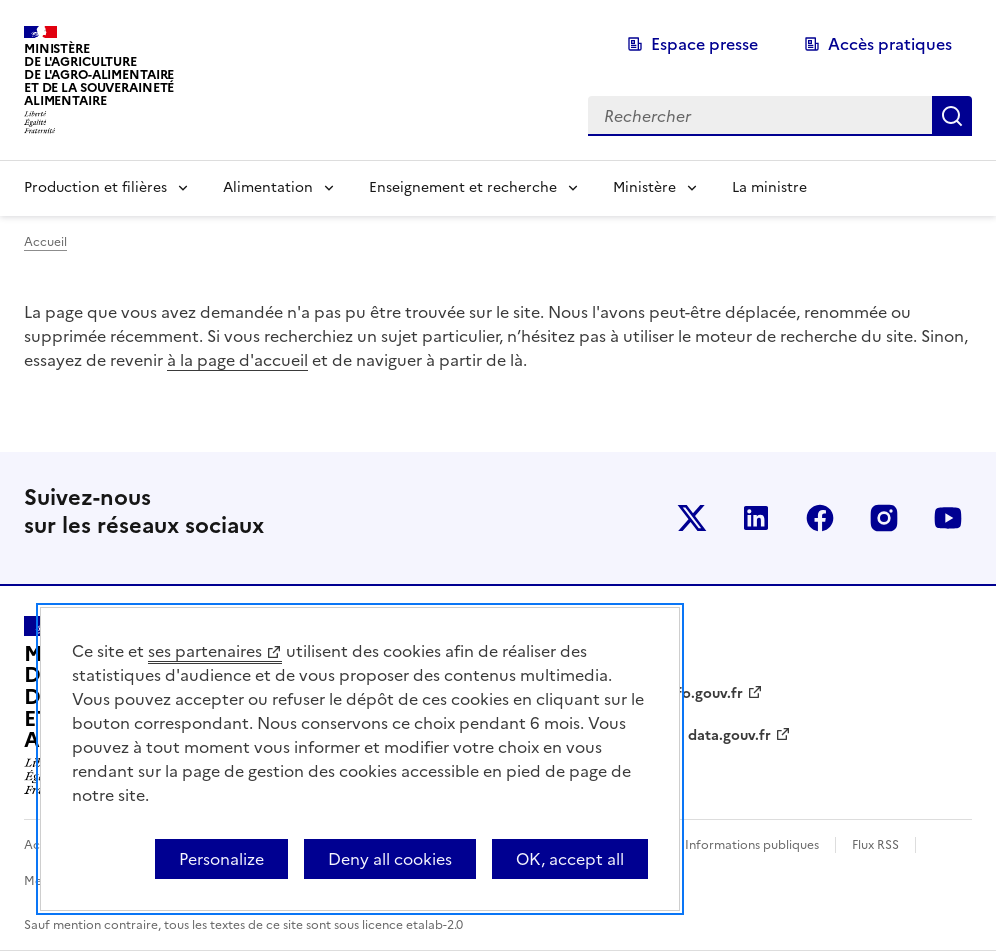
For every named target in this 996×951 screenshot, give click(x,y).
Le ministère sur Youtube (948, 518)
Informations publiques (752, 845)
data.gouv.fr (729, 735)
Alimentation (268, 187)
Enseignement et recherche (463, 187)
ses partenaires (205, 651)
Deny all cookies (390, 859)
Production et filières (95, 187)
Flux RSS (875, 845)
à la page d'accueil (237, 360)
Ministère (644, 187)
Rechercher (952, 116)
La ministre (769, 187)
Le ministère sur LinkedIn (756, 518)
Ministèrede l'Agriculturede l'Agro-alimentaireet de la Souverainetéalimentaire (99, 74)
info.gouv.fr (703, 693)
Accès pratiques (890, 44)
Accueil (45, 242)
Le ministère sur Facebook (820, 518)
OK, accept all (570, 859)
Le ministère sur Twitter (692, 518)
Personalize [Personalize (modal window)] (221, 859)
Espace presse (704, 44)
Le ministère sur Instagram (884, 518)
